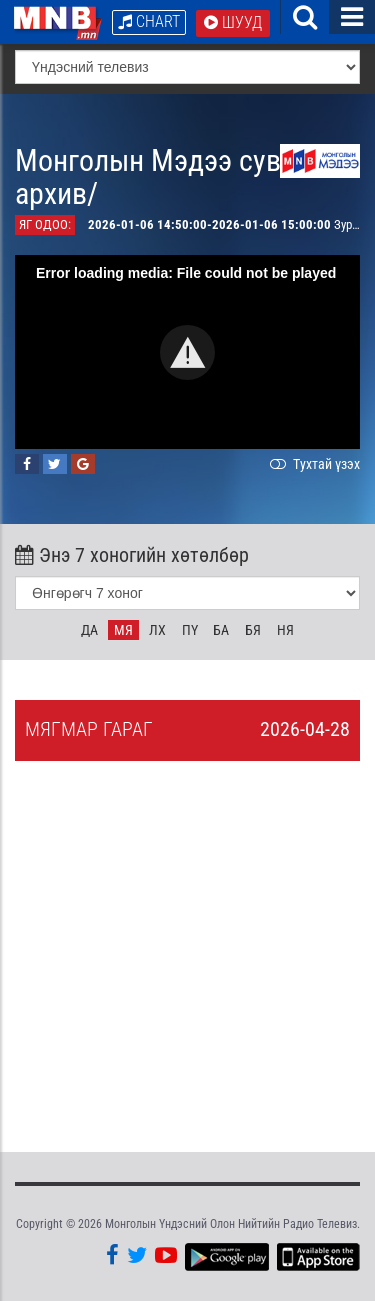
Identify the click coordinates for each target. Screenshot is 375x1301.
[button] (187, 352)
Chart (149, 21)
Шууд (233, 22)
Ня (285, 630)
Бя (253, 630)
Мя (123, 630)
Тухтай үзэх (313, 464)
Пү (190, 630)
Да (89, 630)
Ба (221, 630)
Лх (157, 630)
